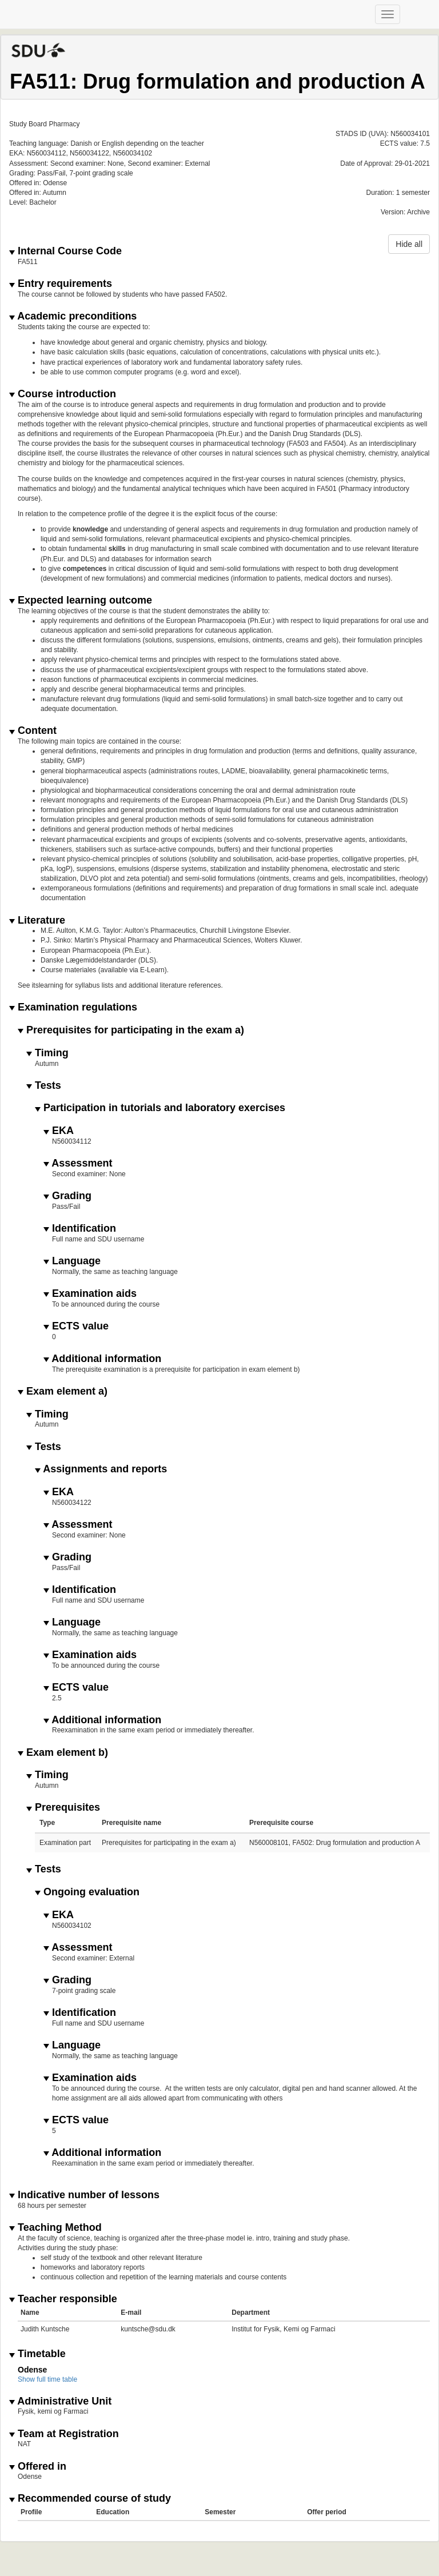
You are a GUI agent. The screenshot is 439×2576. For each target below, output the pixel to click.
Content (33, 730)
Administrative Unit (60, 2401)
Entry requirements (60, 283)
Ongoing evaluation (87, 1892)
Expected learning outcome (80, 600)
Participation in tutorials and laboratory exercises (160, 1108)
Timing (47, 1053)
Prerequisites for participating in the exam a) (131, 1030)
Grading (67, 1196)
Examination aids (90, 1293)
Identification (79, 1228)
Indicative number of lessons (84, 2195)
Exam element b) (63, 1752)
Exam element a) (62, 1391)
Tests (43, 1085)
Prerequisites (63, 1807)
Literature (37, 920)
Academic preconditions (73, 316)
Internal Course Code (65, 251)
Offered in (37, 2466)
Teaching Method (55, 2227)
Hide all (409, 244)
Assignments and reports (101, 1469)
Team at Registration (64, 2434)
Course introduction (62, 394)
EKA (58, 1130)
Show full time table (47, 2379)
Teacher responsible (63, 2299)
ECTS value (76, 1326)
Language (72, 1261)
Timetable (37, 2354)
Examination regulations (73, 1007)
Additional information (102, 1358)
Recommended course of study (90, 2498)
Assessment (77, 1163)
